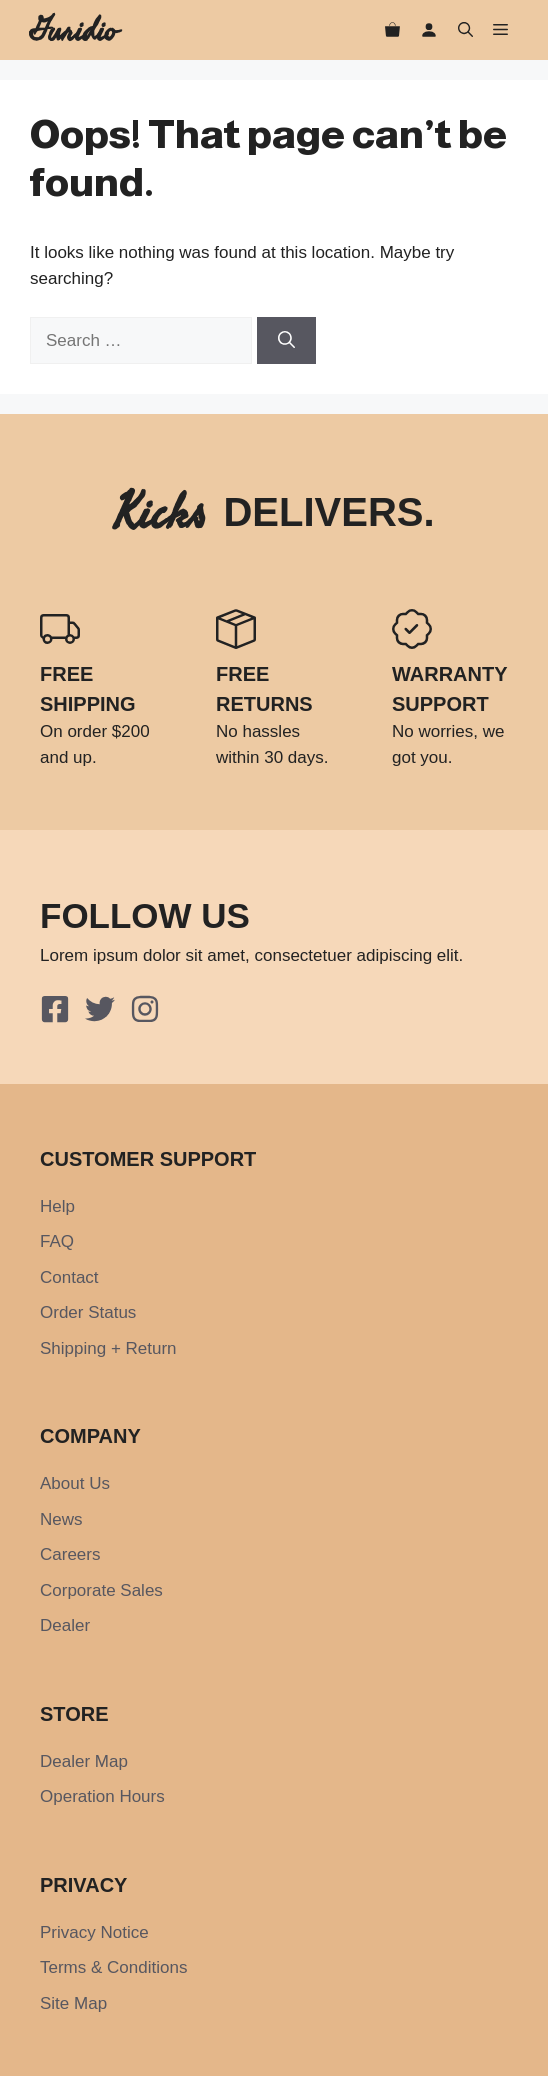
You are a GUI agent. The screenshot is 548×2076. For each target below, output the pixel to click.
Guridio (73, 30)
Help (57, 1206)
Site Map (73, 2003)
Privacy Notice (94, 1932)
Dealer (65, 1625)
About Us (75, 1483)
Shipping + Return (108, 1348)
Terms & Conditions (113, 1967)
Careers (70, 1554)
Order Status (88, 1312)
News (61, 1519)
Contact (69, 1277)
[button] (465, 30)
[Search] (286, 341)
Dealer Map (84, 1761)
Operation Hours (102, 1796)
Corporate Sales (101, 1590)
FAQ (57, 1241)
